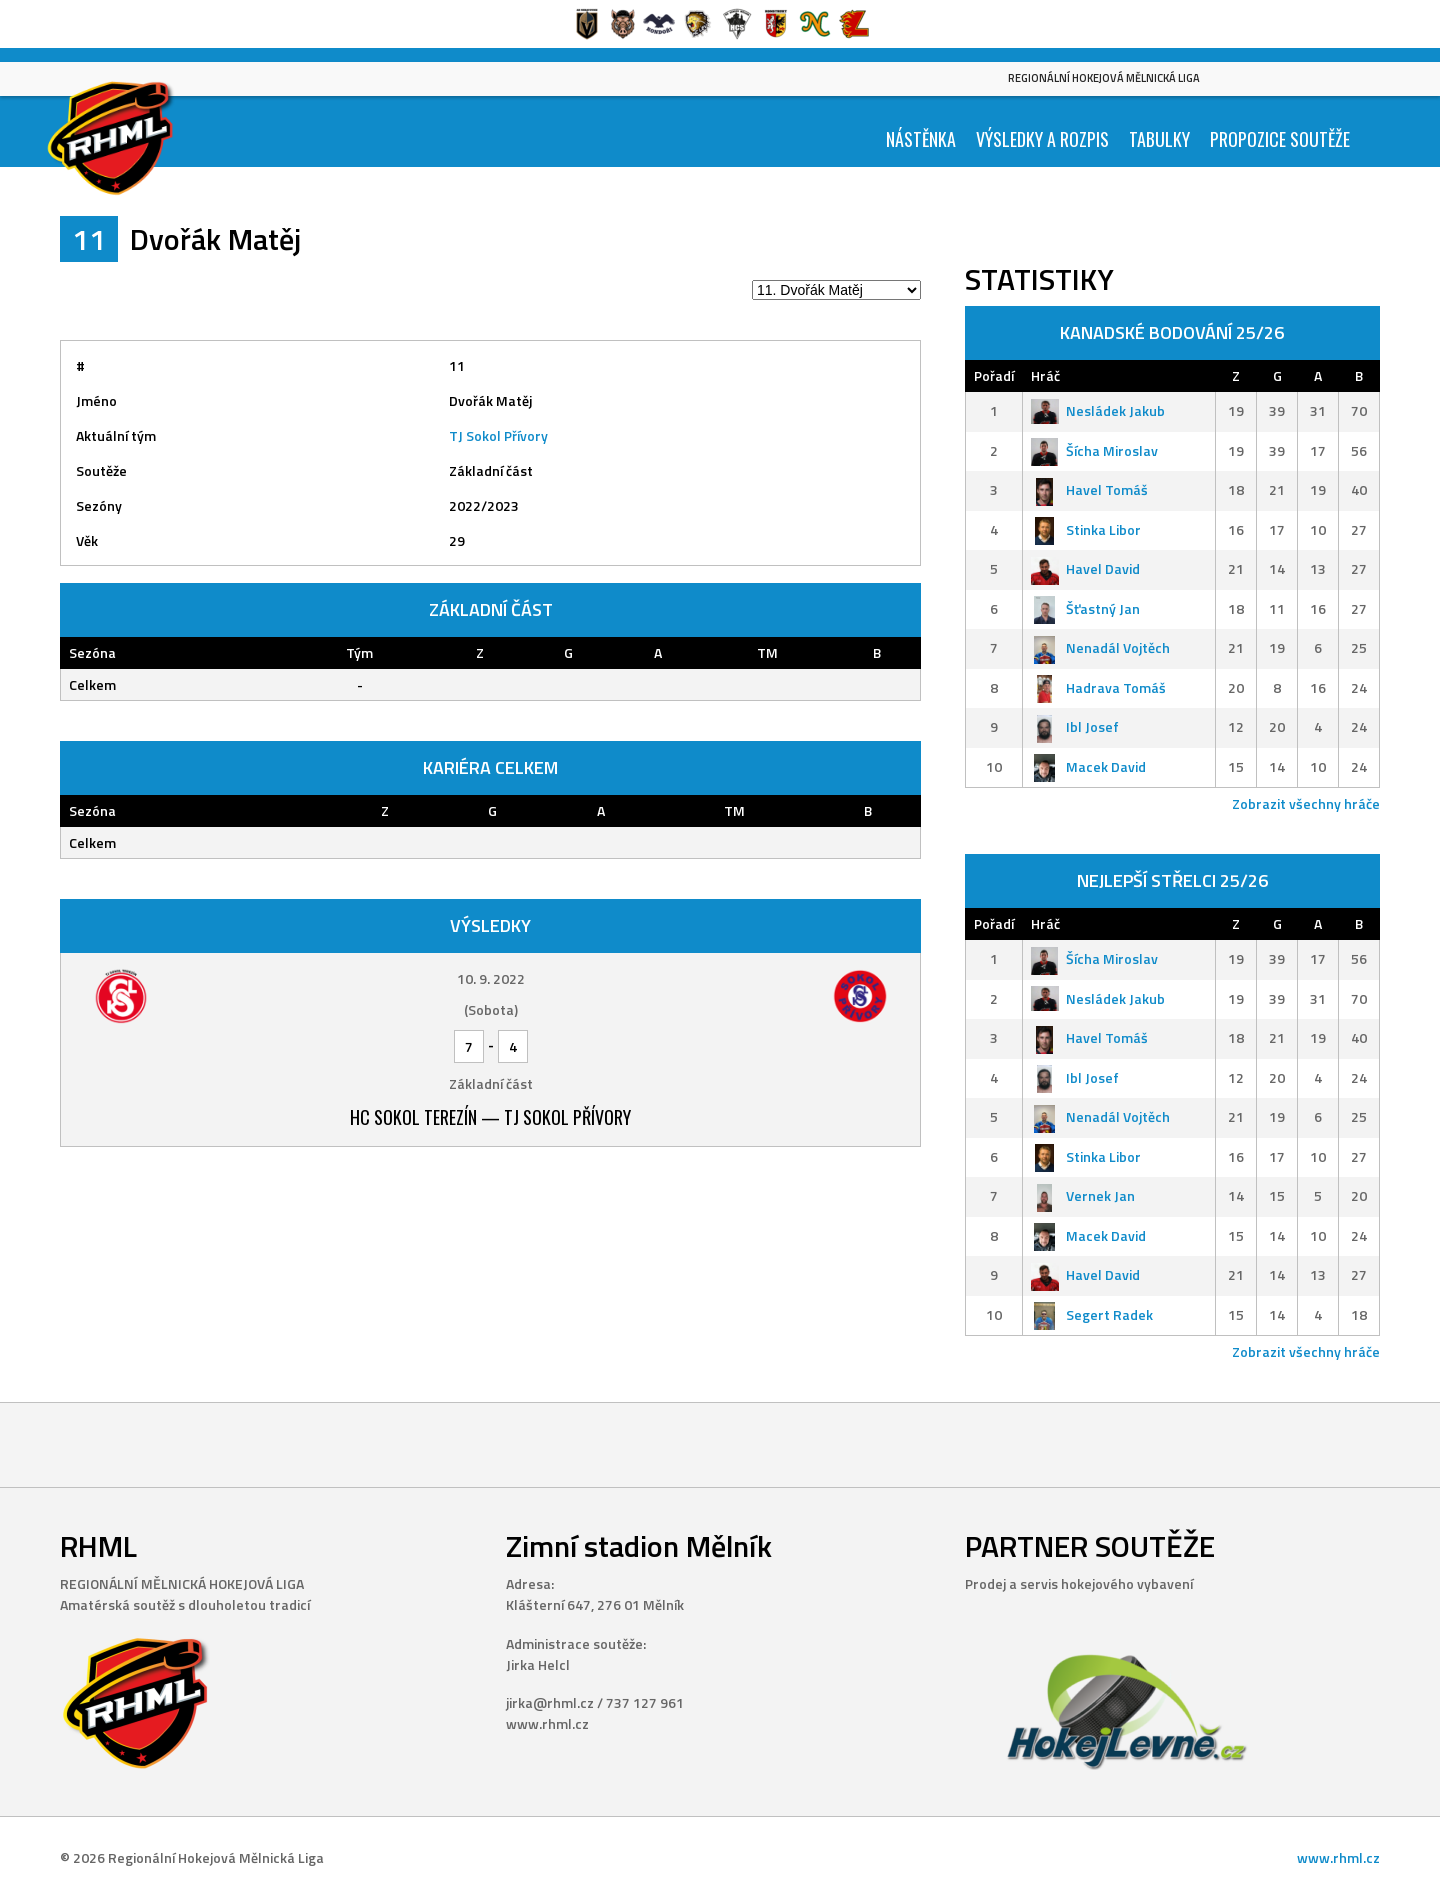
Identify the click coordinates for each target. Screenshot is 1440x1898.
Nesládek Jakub (1098, 410)
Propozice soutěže (1280, 139)
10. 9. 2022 (491, 978)
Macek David (1088, 766)
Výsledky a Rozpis (1042, 139)
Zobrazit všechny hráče (1306, 803)
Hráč (1045, 375)
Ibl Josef (1075, 726)
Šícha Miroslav (1094, 450)
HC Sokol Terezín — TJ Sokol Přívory (490, 1117)
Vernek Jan (1083, 1195)
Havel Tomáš (1089, 489)
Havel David (1085, 568)
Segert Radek (1092, 1314)
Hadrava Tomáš (1098, 687)
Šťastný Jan (1085, 608)
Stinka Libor (1086, 529)
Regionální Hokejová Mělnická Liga (1104, 78)
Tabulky (1159, 139)
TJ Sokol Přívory (498, 435)
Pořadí (994, 375)
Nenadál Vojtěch (1100, 647)
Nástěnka (921, 139)
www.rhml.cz (1338, 1857)
